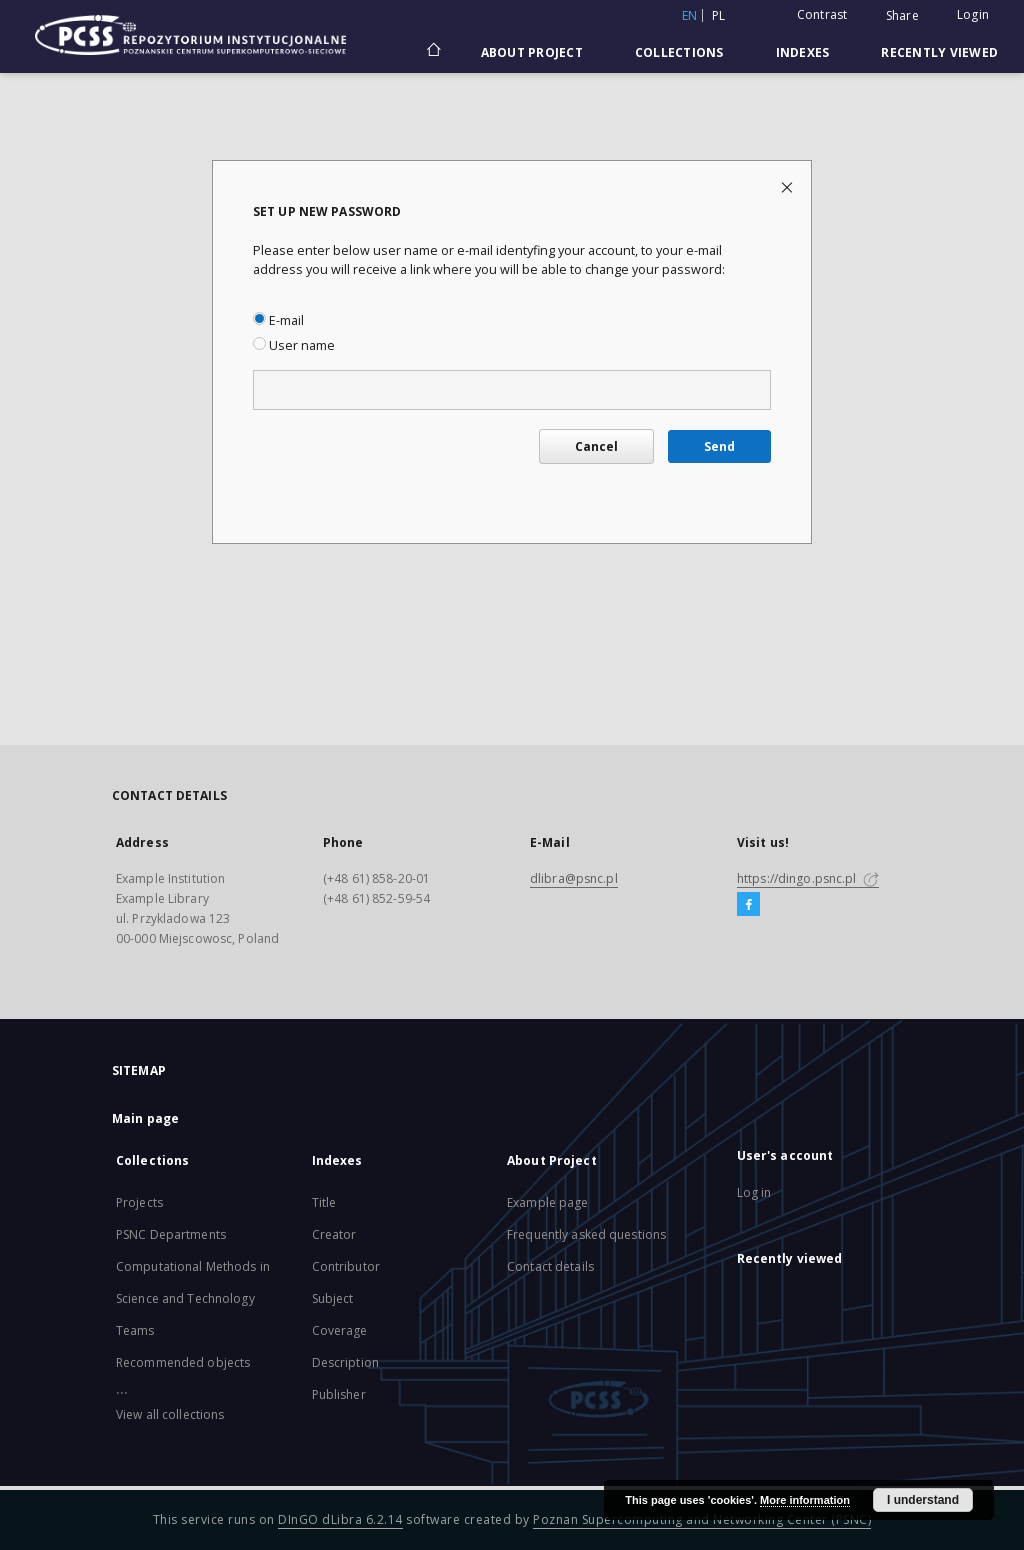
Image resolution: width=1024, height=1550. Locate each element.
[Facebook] (748, 905)
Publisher (339, 1394)
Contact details (550, 1266)
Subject (333, 1298)
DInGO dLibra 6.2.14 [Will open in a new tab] (340, 1519)
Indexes (803, 52)
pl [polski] (719, 15)
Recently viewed (939, 52)
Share (902, 16)
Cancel (596, 446)
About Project (532, 52)
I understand (923, 1500)
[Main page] (432, 52)
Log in (754, 1192)
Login (973, 14)
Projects (139, 1202)
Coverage (340, 1330)
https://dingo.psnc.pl (808, 878)
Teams (135, 1330)
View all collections (170, 1414)
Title (324, 1202)
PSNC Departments (171, 1234)
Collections (679, 52)
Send (719, 446)
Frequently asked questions (586, 1234)
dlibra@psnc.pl (574, 878)
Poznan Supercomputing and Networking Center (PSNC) (702, 1519)
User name (294, 345)
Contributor (346, 1266)
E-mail (278, 320)
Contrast (822, 14)
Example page (547, 1202)
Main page (145, 1118)
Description (345, 1362)
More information (805, 1500)
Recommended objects (183, 1362)
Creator (334, 1234)
